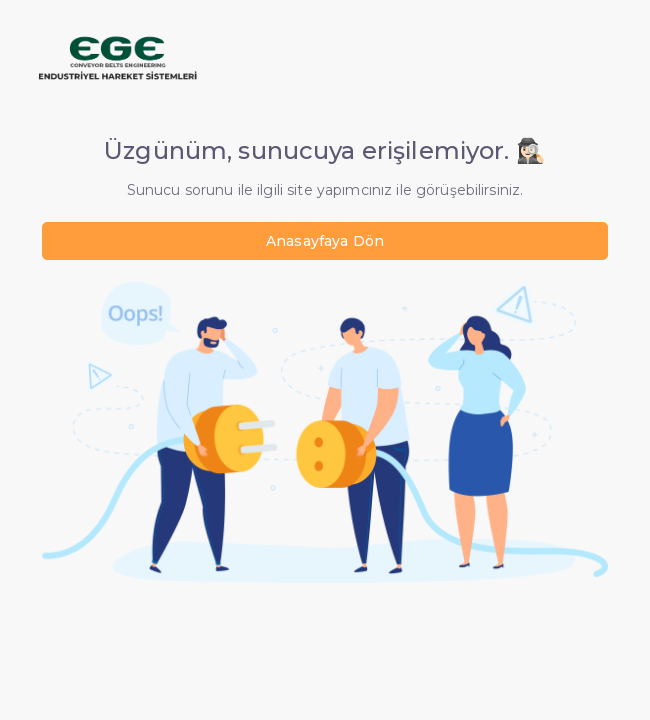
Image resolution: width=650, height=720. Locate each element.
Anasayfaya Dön (325, 241)
